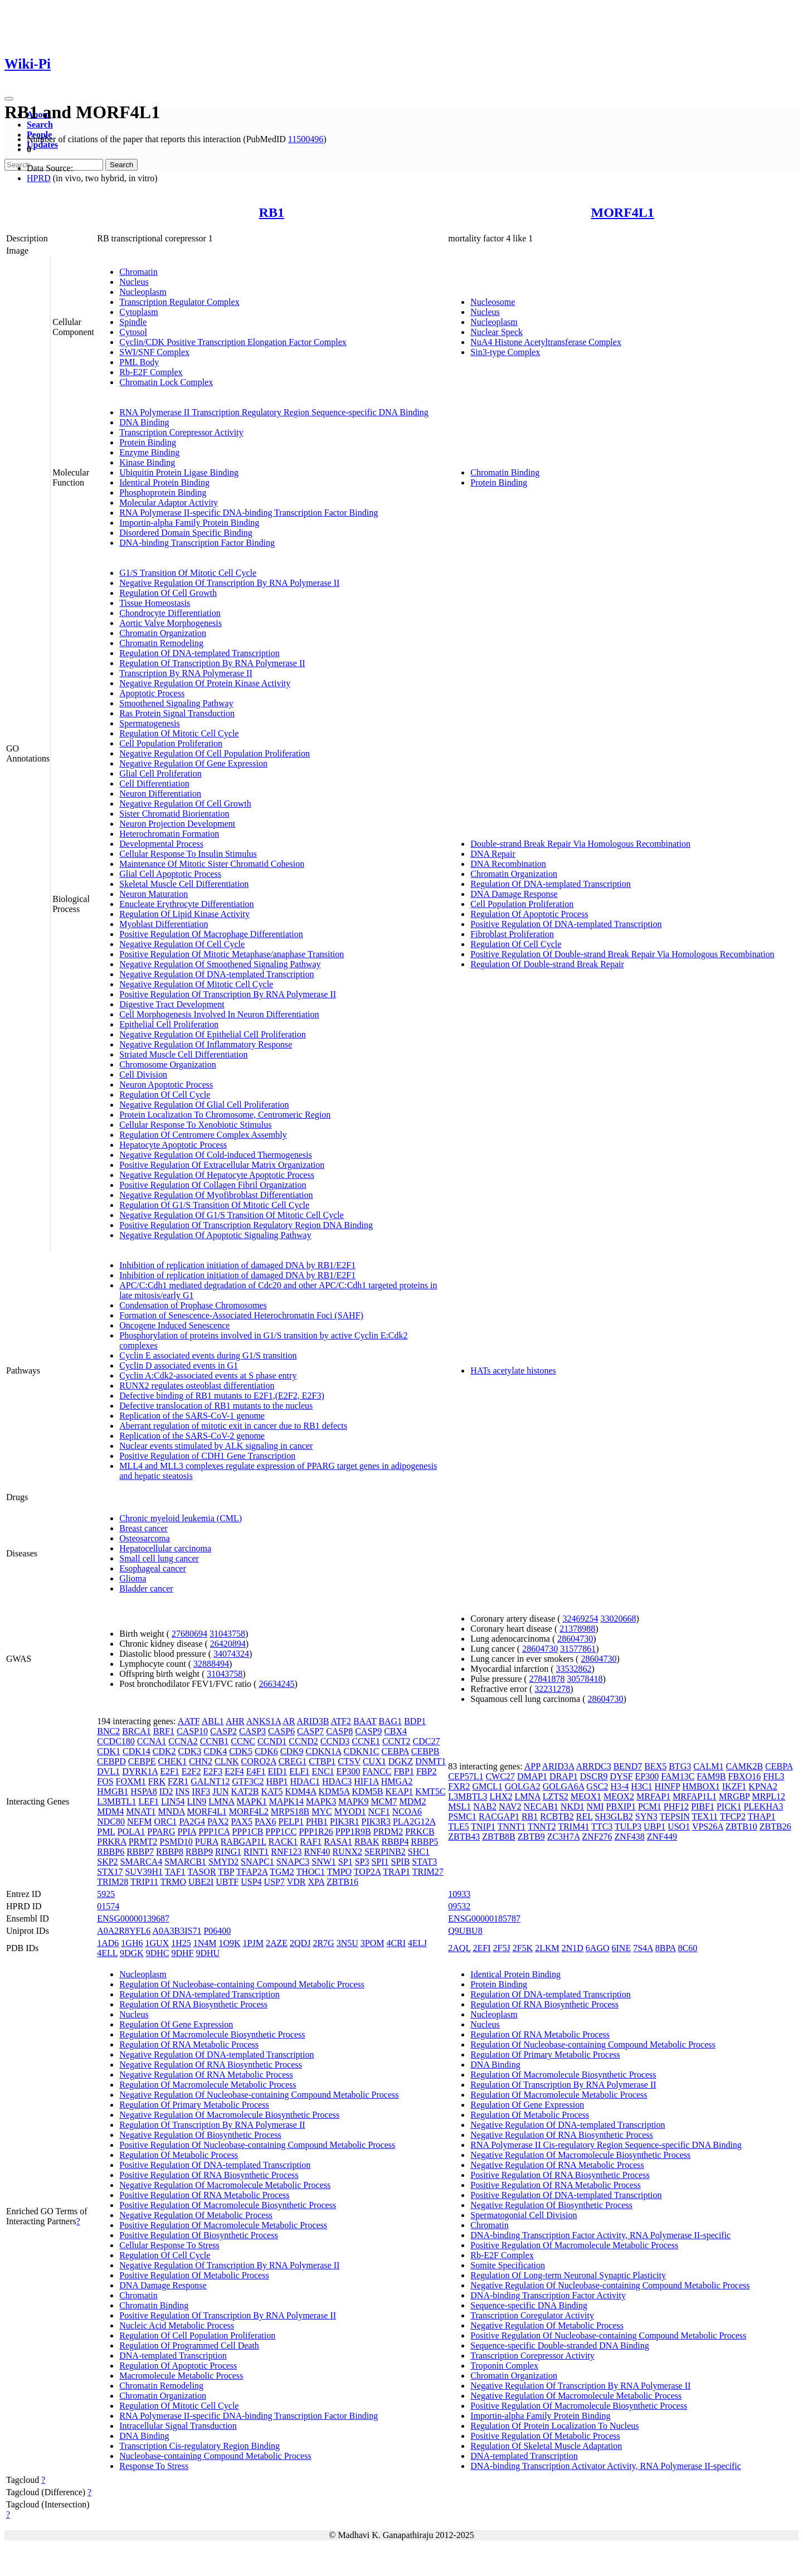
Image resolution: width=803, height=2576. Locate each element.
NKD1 (573, 1806)
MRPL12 (768, 1796)
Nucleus (133, 282)
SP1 (345, 1861)
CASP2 (223, 1731)
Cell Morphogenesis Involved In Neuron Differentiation (219, 1014)
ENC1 (323, 1771)
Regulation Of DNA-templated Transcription (199, 653)
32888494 (211, 1663)
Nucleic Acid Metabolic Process (176, 2325)
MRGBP (734, 1796)
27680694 (189, 1633)
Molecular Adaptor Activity (168, 502)
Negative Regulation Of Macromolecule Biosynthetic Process (229, 2114)
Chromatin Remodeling (161, 643)
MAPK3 (321, 1801)
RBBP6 (110, 1851)
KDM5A (334, 1791)
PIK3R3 (375, 1821)
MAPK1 (251, 1801)
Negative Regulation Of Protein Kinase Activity (204, 683)
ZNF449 (662, 1836)
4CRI (396, 1943)
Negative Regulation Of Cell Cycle (182, 944)
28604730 (575, 1638)
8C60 (688, 1948)
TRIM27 (428, 1871)
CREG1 (293, 1761)
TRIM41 (573, 1826)
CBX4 (395, 1731)
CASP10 (192, 1731)
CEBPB (425, 1751)
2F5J (501, 1948)
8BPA (665, 1948)
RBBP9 (199, 1851)
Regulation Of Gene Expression (176, 2024)
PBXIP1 (621, 1806)
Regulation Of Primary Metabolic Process (194, 2104)
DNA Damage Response (513, 894)
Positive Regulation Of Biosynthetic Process (198, 2235)
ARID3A (558, 1766)
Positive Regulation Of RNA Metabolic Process (204, 2195)
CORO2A (258, 1761)
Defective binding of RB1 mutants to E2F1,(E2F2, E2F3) (221, 1395)
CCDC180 (116, 1741)
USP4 (251, 1881)
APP (532, 1766)
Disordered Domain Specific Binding (185, 532)
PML (106, 1831)
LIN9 (197, 1801)
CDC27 (426, 1741)
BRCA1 (136, 1731)
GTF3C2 (248, 1781)
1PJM (253, 1943)
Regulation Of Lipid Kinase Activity (184, 914)
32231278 (552, 1689)
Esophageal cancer (152, 1568)
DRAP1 (563, 1776)
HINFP (667, 1786)
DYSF (621, 1776)
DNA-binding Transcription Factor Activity (548, 2295)
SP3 (362, 1861)
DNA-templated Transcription (172, 2355)
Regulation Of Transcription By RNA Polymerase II (212, 663)
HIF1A (366, 1781)
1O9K (229, 1943)
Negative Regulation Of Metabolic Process (195, 2215)
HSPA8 (143, 1791)
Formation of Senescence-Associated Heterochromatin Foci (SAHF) (241, 1315)
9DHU (208, 1953)
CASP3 (252, 1731)
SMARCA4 (141, 1861)
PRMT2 (143, 1841)
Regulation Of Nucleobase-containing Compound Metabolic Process (241, 1984)
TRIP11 (144, 1881)
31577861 (578, 1648)
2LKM (547, 1948)
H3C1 (641, 1786)
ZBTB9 (531, 1836)
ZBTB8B (498, 1836)
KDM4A (301, 1791)
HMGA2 (397, 1781)
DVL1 (108, 1771)
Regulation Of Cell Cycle (164, 1094)
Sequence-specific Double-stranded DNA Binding (559, 2345)
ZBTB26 (775, 1826)
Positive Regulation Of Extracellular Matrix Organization (221, 1165)
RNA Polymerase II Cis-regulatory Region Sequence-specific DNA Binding (606, 2145)
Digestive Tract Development (171, 1004)
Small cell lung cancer (159, 1558)
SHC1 (419, 1851)
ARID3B (313, 1721)
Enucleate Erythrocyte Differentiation (186, 904)
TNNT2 (542, 1826)
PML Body (139, 362)
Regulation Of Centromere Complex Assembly (202, 1134)
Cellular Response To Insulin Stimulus (188, 853)
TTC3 (601, 1826)
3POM (373, 1943)
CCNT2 (396, 1741)
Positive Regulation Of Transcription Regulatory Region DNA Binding (246, 1225)
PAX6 (265, 1821)
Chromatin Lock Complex (166, 382)
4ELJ (417, 1943)
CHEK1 (172, 1761)
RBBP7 (140, 1851)
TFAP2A (252, 1871)
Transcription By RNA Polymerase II (185, 673)
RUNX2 (347, 1851)
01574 (108, 1906)
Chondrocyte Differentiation (169, 613)
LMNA (221, 1801)
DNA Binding (144, 422)
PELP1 (291, 1821)
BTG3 (680, 1766)
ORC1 (165, 1821)
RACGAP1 (499, 1816)
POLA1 (131, 1831)
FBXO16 (744, 1776)
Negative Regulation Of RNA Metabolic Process (206, 2074)
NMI (595, 1806)
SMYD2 (223, 1861)
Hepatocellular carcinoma (165, 1548)
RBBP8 (169, 1851)
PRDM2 (388, 1831)
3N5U (347, 1943)
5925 (106, 1894)
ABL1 (213, 1721)
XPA (316, 1881)
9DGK (132, 1953)
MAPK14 (286, 1801)
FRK (157, 1781)
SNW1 (324, 1861)
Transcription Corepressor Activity (181, 432)
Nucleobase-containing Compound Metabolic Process (215, 2456)
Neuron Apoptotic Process (166, 1084)
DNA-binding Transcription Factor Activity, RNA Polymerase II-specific (600, 2235)
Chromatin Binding (504, 472)
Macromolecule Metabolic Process (181, 2375)
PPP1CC (280, 1831)
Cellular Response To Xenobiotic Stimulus (195, 1124)
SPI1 (379, 1861)
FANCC (376, 1771)
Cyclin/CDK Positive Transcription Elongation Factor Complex (233, 342)
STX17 (110, 1871)
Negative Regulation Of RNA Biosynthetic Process (210, 2064)
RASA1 (338, 1841)
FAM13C (677, 1776)
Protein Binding (147, 442)
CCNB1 (214, 1741)
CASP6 (281, 1731)
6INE (621, 1948)
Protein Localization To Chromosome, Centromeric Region (224, 1114)
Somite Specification (507, 2265)
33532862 (574, 1668)
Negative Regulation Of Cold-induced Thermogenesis (215, 1155)
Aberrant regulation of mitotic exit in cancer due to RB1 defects (233, 1425)
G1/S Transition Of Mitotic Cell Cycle (187, 573)
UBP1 (654, 1826)
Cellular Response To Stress (169, 2245)
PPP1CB (247, 1831)
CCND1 (271, 1741)
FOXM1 (131, 1781)
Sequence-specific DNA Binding (528, 2305)
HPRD (39, 178)
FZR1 (178, 1781)
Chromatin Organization (162, 633)
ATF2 (340, 1721)
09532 (459, 1906)
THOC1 (310, 1871)
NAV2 (510, 1806)
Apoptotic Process (151, 693)
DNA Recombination (508, 864)
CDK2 (164, 1751)
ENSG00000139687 (133, 1918)
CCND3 (334, 1741)
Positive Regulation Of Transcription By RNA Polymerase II (227, 994)
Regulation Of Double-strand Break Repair (547, 964)
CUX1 (374, 1761)
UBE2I (200, 1881)
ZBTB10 (741, 1826)
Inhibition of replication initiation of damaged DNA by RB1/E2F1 (237, 1265)
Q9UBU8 (465, 1930)
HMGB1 (112, 1791)
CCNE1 (366, 1741)
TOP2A (367, 1871)
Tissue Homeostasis (154, 603)
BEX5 (655, 1766)
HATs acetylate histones (513, 1370)
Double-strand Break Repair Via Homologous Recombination (580, 843)
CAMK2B (744, 1766)
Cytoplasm (138, 312)
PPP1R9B (353, 1831)
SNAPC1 (257, 1861)
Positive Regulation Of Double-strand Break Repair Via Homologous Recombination (622, 954)
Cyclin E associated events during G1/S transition (207, 1355)
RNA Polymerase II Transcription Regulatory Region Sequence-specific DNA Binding (274, 412)
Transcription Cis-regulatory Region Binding (199, 2446)
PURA (206, 1841)
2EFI (482, 1948)
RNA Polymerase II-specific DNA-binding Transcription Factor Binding (248, 512)
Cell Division (143, 1074)
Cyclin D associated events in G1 (178, 1365)
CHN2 (200, 1761)
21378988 (577, 1628)
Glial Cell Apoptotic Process (170, 874)
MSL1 (459, 1806)
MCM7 (384, 1801)
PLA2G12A (414, 1821)
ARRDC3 (593, 1766)
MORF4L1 (622, 212)
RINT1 (256, 1851)
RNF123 (286, 1851)
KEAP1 (399, 1791)
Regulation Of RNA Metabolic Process (189, 2044)
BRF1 (163, 1731)
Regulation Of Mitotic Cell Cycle (179, 733)
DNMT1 (430, 1761)
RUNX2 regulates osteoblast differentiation (196, 1385)
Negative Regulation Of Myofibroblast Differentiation (216, 1195)
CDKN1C (361, 1751)
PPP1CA (214, 1831)
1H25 (181, 1943)
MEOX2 (619, 1796)
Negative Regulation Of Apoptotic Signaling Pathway (215, 1235)
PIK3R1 (344, 1821)
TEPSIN (675, 1816)
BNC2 (108, 1731)
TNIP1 (483, 1826)
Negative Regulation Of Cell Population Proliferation (214, 753)
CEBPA (395, 1751)
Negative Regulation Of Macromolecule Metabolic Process (224, 2185)
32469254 (580, 1618)
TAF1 (175, 1871)
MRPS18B (290, 1811)
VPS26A (707, 1826)
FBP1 (403, 1771)
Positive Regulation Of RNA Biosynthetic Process (208, 2175)
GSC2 (597, 1786)
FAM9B (711, 1776)
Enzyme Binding (149, 452)
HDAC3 (337, 1781)
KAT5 (272, 1791)
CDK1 (108, 1751)
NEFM (139, 1821)
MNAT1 (140, 1811)
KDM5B (367, 1791)
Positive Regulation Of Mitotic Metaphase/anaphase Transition (231, 954)
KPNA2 (762, 1786)
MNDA (171, 1811)
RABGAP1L (243, 1841)
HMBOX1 (701, 1786)
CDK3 (190, 1751)
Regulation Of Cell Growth (168, 593)
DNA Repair (492, 853)
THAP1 (762, 1816)
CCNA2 (182, 1741)
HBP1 (277, 1781)
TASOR (201, 1871)
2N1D (572, 1948)
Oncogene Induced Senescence (174, 1325)
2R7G (323, 1943)
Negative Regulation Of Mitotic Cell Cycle (196, 984)
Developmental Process (161, 843)
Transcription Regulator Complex (179, 302)
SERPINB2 (385, 1851)
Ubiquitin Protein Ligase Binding (179, 472)
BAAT (365, 1721)
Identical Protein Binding (164, 482)
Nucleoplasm (142, 292)
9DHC (157, 1953)
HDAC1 (305, 1781)
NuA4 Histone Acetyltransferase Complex (545, 342)
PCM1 (649, 1806)
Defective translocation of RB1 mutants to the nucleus (216, 1405)
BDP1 (415, 1721)
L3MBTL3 (467, 1796)
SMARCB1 (185, 1861)
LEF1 (148, 1801)
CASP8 (339, 1731)
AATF (189, 1721)
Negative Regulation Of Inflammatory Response (205, 1044)
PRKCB (419, 1831)
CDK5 (240, 1751)
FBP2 (426, 1771)
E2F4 (234, 1771)
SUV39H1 (144, 1871)
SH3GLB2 (613, 1816)
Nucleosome (492, 302)
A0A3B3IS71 (176, 1930)
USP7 (274, 1881)
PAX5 (241, 1821)
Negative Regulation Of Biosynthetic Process (200, 2135)
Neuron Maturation (153, 894)
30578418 (585, 1679)
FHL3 (773, 1776)
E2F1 (169, 1771)
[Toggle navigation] (8, 98)
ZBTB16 (342, 1881)
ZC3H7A (563, 1836)
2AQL (459, 1948)
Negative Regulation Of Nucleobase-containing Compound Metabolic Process (258, 2094)
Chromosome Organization (167, 1064)
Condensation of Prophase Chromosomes (192, 1305)
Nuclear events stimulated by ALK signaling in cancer (216, 1445)
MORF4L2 (249, 1811)
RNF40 (317, 1851)
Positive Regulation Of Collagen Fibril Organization (212, 1185)
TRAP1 (396, 1871)
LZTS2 (555, 1796)
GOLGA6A (564, 1786)
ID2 (166, 1791)
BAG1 (390, 1721)
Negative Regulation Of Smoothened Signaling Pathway (219, 964)
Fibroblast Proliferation (512, 934)
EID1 (278, 1771)
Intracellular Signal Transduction (178, 2426)
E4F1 (256, 1771)
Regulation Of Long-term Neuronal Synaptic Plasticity (568, 2275)
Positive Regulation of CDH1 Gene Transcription (207, 1456)
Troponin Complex (504, 2365)
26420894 (228, 1643)
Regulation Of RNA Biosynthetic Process (193, 2004)
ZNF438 (630, 1836)
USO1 (679, 1826)
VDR (296, 1881)
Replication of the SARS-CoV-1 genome (192, 1415)
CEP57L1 (465, 1776)
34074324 (231, 1653)
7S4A (643, 1948)
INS (183, 1791)
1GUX (157, 1943)
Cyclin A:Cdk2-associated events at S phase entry (207, 1375)
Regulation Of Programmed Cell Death (189, 2345)
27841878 (547, 1679)
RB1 (271, 212)
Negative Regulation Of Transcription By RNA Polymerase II (229, 583)
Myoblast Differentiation (163, 924)
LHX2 (501, 1796)
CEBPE (142, 1761)
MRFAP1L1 (695, 1796)
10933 (459, 1894)
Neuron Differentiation (160, 793)
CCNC (243, 1741)
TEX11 (705, 1816)
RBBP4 (394, 1841)
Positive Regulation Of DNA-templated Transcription (565, 924)
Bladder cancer (146, 1588)
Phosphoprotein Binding (162, 492)
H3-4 (619, 1786)
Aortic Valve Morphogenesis (170, 623)
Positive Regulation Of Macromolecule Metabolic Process (223, 2225)
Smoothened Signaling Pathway (176, 703)
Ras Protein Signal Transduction (177, 713)
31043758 (227, 1633)
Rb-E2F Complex (150, 372)
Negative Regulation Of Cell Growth (185, 803)
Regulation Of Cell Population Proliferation (197, 2335)
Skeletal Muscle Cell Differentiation (184, 884)
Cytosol (133, 332)
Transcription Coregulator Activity (532, 2315)
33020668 (618, 1618)
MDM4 (110, 1811)
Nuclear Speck (496, 332)
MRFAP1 (653, 1796)
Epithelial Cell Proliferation (168, 1024)
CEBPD (111, 1761)
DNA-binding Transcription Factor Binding (197, 542)
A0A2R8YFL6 (123, 1930)
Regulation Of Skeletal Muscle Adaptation (546, 2446)
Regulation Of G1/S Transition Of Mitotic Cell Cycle (214, 1205)
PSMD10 (176, 1841)
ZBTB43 (464, 1836)
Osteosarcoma (144, 1538)
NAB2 (485, 1806)
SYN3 (646, 1816)
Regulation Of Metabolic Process (178, 2155)
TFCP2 (733, 1816)
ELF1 (299, 1771)
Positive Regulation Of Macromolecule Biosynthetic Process (227, 2205)
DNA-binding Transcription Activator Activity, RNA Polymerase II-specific (605, 2466)
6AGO (598, 1948)
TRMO (173, 1881)
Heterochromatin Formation (169, 833)
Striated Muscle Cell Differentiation (183, 1054)
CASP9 (368, 1731)
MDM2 (413, 1801)
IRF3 (201, 1791)
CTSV (349, 1761)
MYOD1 (350, 1811)
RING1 (228, 1851)
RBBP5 (424, 1841)
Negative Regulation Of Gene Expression (193, 763)
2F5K (523, 1948)
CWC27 (499, 1776)
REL (584, 1816)
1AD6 (108, 1943)
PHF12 (676, 1806)
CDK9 (292, 1751)
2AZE (277, 1943)
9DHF (182, 1953)
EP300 (349, 1771)
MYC (322, 1811)
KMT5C (430, 1791)
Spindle (133, 322)
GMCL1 (487, 1786)
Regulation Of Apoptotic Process (529, 914)
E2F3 (212, 1771)
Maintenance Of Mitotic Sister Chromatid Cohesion (211, 864)
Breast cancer (143, 1528)
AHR (235, 1721)
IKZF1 (734, 1786)
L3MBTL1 (116, 1801)
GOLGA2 (523, 1786)
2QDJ (300, 1943)
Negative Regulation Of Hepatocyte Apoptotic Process (216, 1175)
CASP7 (310, 1731)
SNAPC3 (293, 1861)
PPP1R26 (316, 1831)
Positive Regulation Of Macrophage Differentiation (211, 934)
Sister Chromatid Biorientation (174, 813)
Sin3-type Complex (505, 352)
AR (289, 1721)
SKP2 (107, 1861)
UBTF (227, 1881)
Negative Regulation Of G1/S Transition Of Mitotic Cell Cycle (231, 1215)
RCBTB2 (556, 1816)
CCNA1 (151, 1741)
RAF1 (311, 1841)
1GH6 (132, 1943)
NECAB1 (541, 1806)
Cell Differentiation (154, 783)
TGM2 (282, 1871)
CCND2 (303, 1741)
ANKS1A (263, 1721)
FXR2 (459, 1786)
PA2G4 (192, 1821)
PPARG (161, 1831)
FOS (105, 1781)
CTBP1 (322, 1761)
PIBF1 (702, 1806)
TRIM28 (112, 1881)
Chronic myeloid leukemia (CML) (180, 1518)
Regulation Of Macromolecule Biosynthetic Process (212, 2034)
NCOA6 (407, 1811)
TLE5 (458, 1826)
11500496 (305, 139)
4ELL (107, 1953)
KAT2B (245, 1791)
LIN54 (173, 1801)
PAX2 (218, 1821)
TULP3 (628, 1826)
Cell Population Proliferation (170, 743)
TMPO (339, 1871)
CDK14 (136, 1751)
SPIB (400, 1861)
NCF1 (379, 1811)
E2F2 (191, 1771)
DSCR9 (594, 1776)
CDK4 (215, 1751)
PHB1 (317, 1821)
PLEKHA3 (763, 1806)
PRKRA (111, 1841)
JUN (220, 1791)
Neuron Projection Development (177, 823)
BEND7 (628, 1766)
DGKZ (400, 1761)
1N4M (205, 1943)
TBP (226, 1871)
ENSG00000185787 (484, 1918)
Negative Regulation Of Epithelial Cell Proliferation (212, 1034)
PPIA (186, 1831)
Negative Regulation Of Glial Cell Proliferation (204, 1104)
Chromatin (138, 271)
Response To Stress (153, 2466)
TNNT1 (512, 1826)
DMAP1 (532, 1776)
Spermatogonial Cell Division (523, 2215)
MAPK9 (353, 1801)
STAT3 (424, 1861)
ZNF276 (597, 1836)
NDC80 (111, 1821)
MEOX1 (586, 1796)
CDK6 (266, 1751)
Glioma (132, 1578)
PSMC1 (462, 1816)
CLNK (227, 1761)
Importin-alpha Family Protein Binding (189, 522)
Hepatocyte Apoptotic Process (173, 1144)
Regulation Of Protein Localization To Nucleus (554, 2426)
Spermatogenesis (149, 723)
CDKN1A (323, 1751)
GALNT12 (210, 1781)
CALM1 (708, 1766)
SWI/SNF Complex (154, 352)
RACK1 (283, 1841)
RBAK (366, 1841)
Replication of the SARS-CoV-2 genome (192, 1435)
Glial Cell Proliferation (160, 773)
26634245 (276, 1684)
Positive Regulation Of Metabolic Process (194, 2275)
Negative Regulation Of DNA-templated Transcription (216, 974)
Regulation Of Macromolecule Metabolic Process (207, 2084)
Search (40, 124)
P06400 (217, 1930)
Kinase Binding (147, 462)
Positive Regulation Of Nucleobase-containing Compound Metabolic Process (257, 2145)
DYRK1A (140, 1771)
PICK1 (729, 1806)
